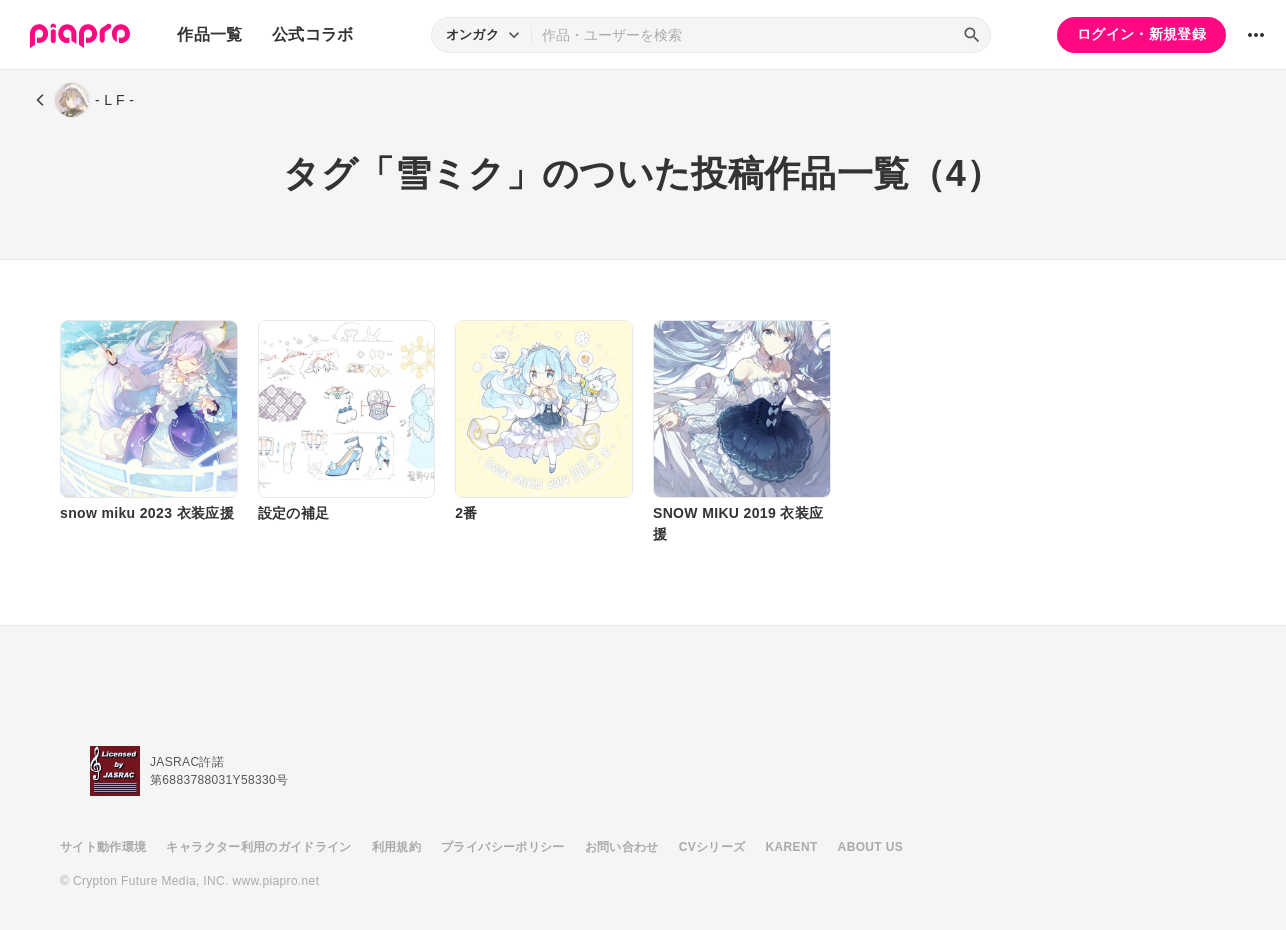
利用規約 (396, 847)
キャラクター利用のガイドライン (258, 847)
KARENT (792, 847)
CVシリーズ (712, 847)
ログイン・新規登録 (1141, 34)
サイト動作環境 (103, 847)
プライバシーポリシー (503, 847)
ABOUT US (870, 847)
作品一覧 (209, 34)
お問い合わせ (622, 847)
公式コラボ (313, 34)
